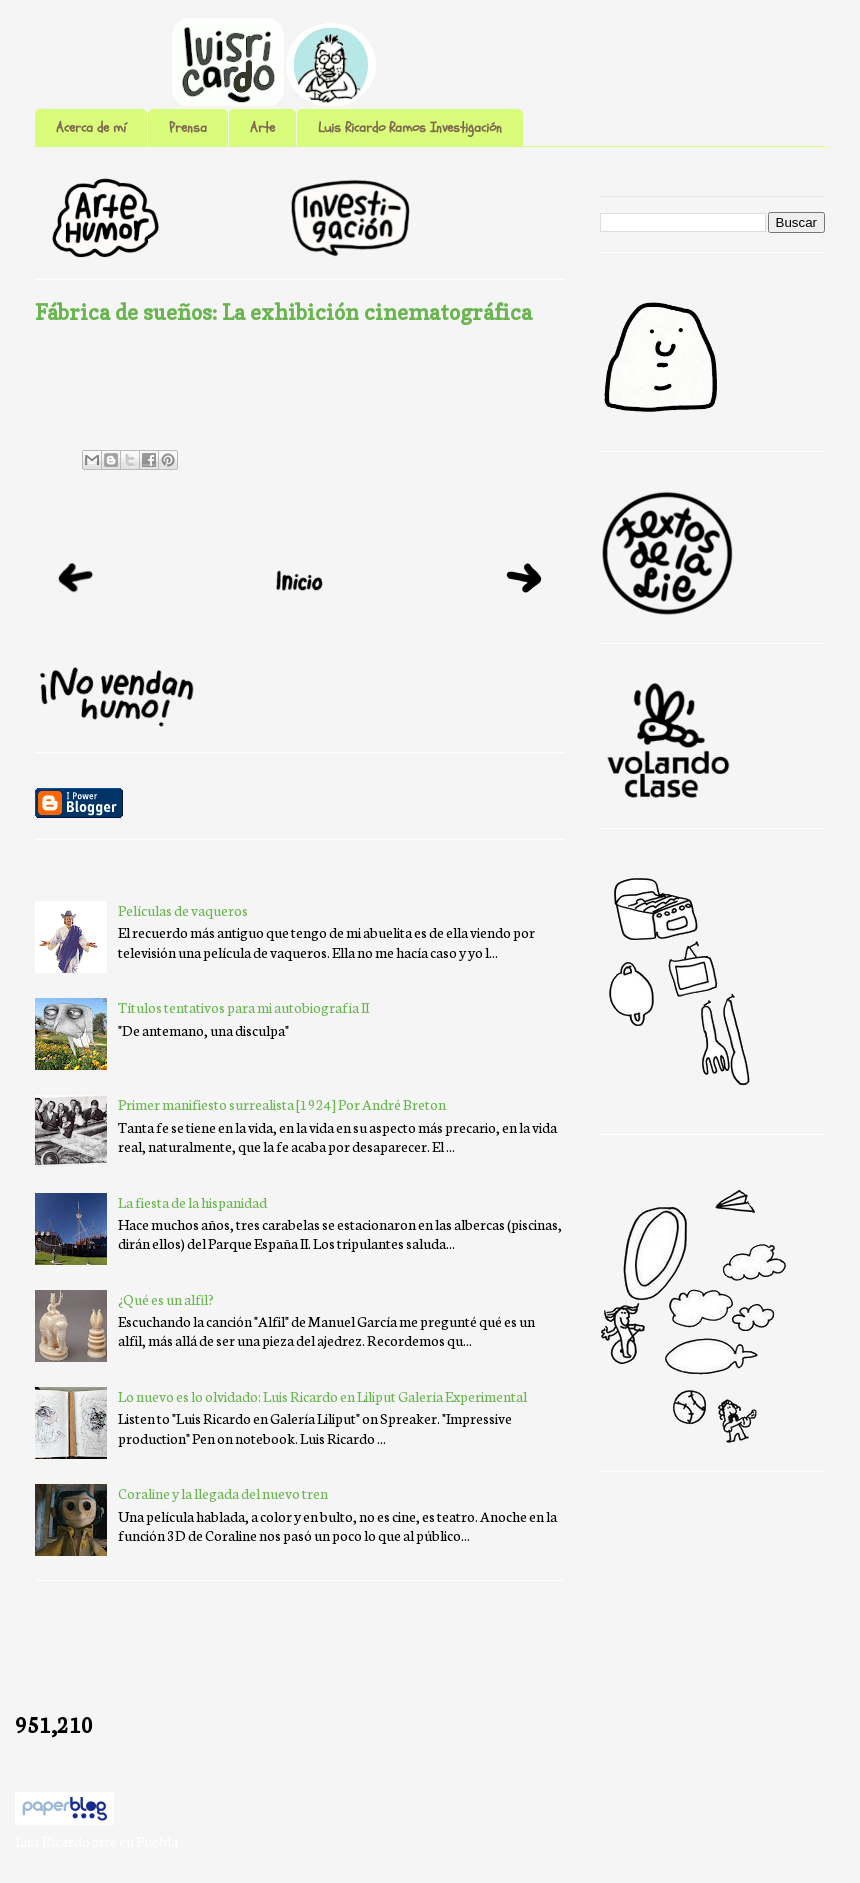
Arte (262, 127)
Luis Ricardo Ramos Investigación (410, 127)
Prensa (188, 127)
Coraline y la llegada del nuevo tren (223, 1493)
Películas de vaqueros (183, 910)
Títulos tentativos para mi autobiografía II (243, 1007)
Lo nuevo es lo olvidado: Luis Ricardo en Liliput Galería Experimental (322, 1396)
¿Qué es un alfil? (166, 1299)
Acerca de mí (91, 127)
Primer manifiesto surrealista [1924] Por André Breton (282, 1104)
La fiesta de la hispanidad (192, 1202)
